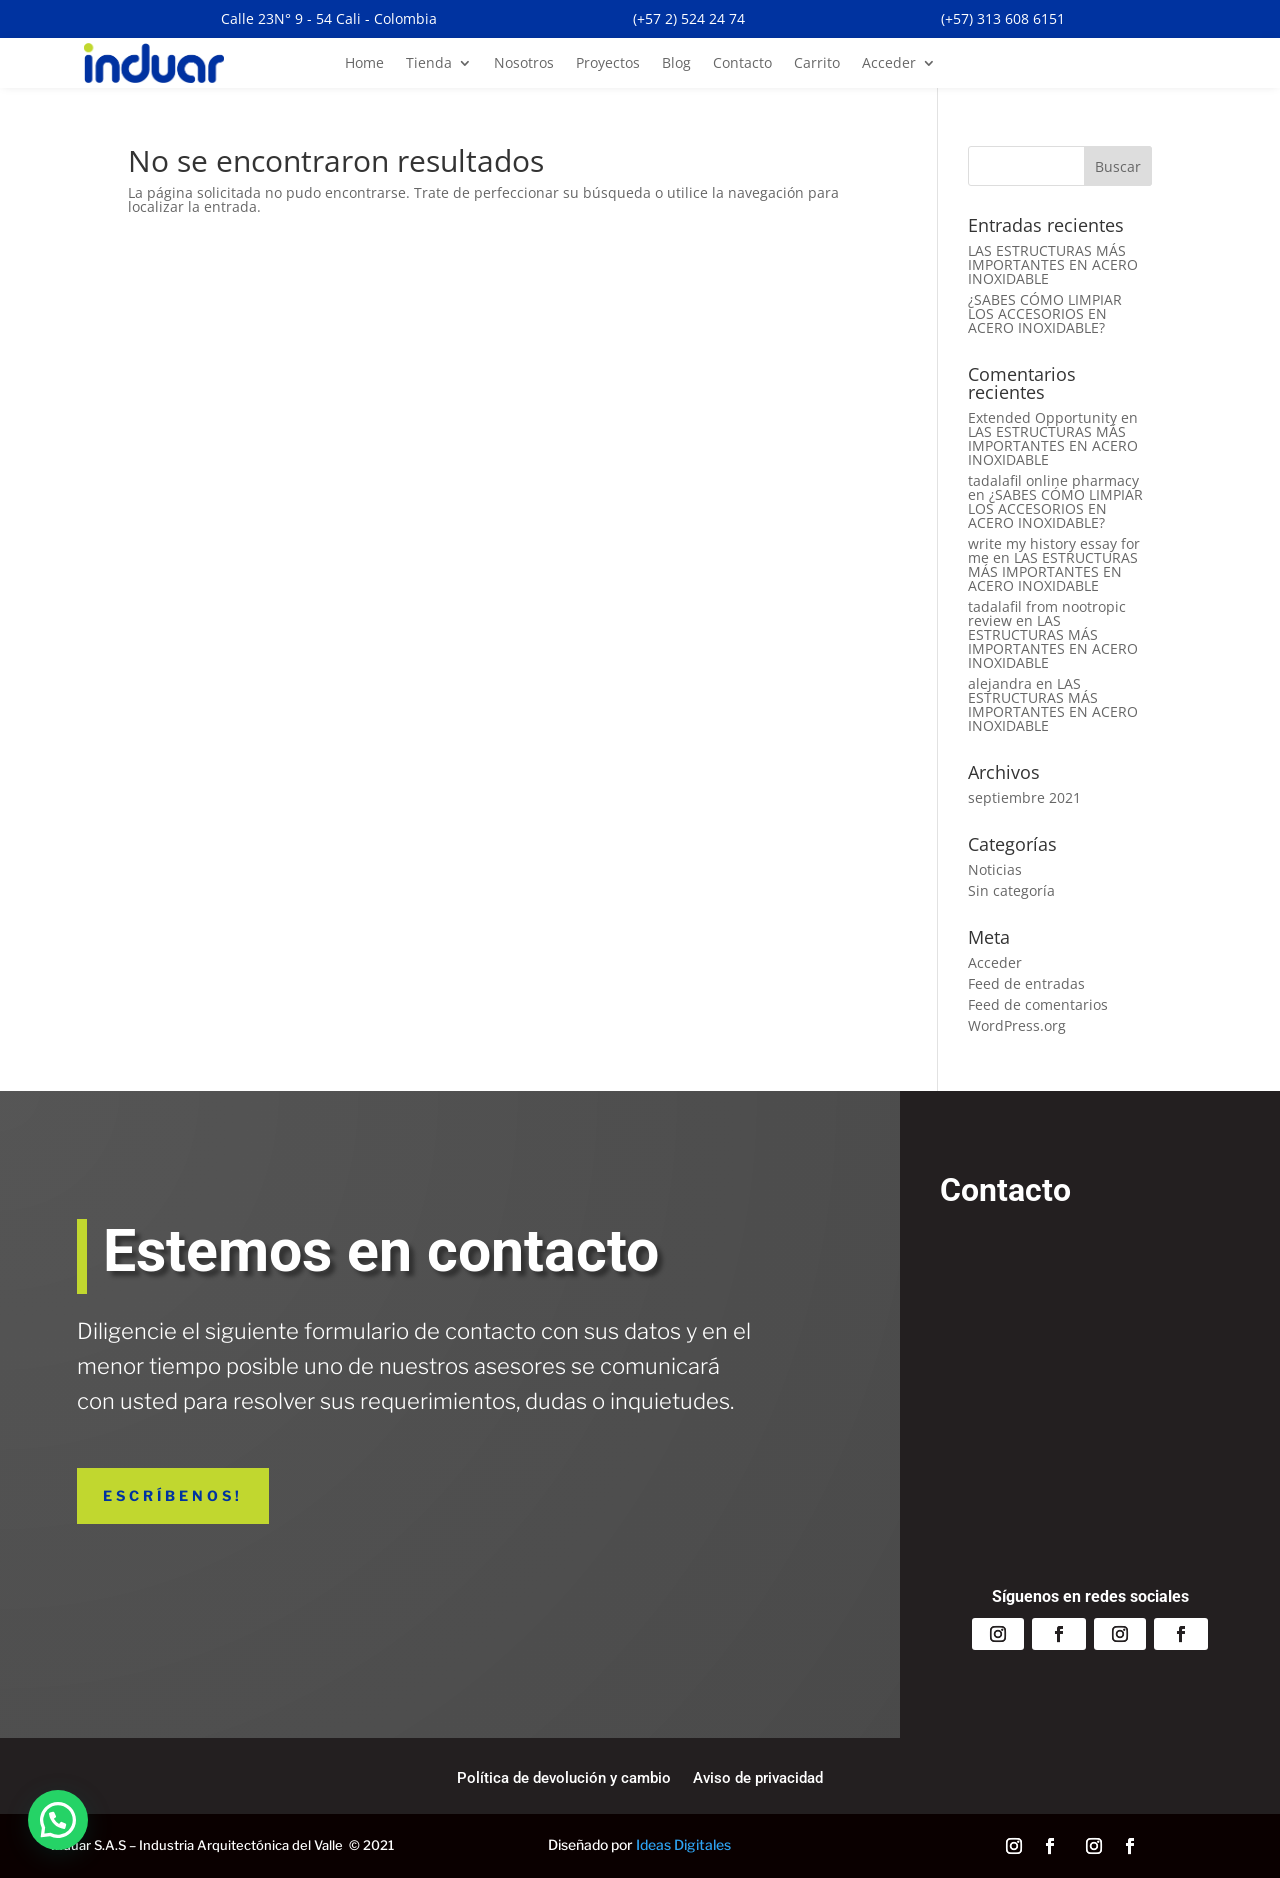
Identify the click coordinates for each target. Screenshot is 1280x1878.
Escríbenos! (173, 1495)
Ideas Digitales (683, 1844)
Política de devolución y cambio (564, 1779)
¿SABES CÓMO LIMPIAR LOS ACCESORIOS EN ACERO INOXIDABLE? (1045, 313)
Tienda (429, 64)
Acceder (889, 64)
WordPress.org (1017, 1025)
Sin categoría (1011, 890)
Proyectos (608, 64)
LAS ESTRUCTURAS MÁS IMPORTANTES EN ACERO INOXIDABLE (1053, 264)
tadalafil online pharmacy (1053, 480)
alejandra (1000, 683)
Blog (676, 64)
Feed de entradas (1026, 983)
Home (364, 64)
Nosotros (524, 64)
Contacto (742, 64)
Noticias (995, 869)
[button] (58, 1820)
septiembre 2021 (1024, 797)
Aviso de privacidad (758, 1779)
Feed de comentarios (1038, 1004)
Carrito (817, 64)
